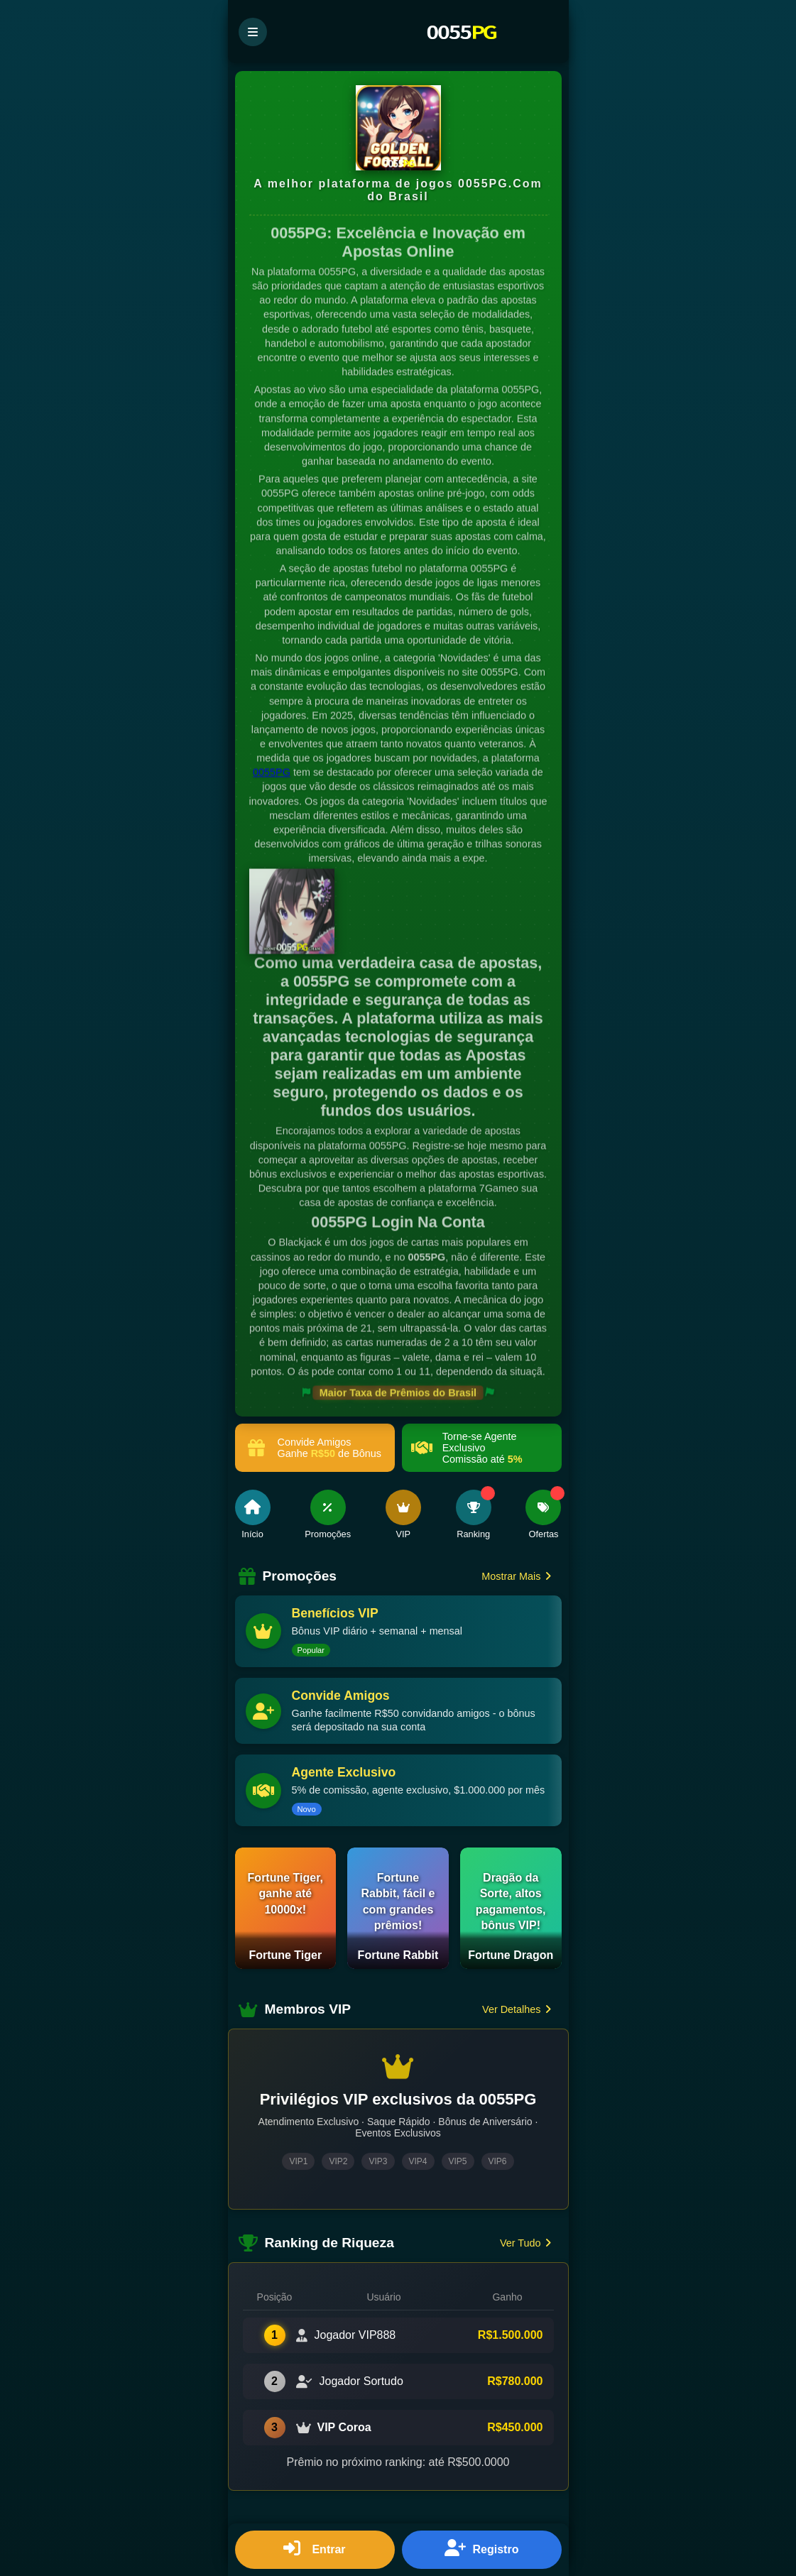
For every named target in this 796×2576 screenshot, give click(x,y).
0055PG (271, 773)
